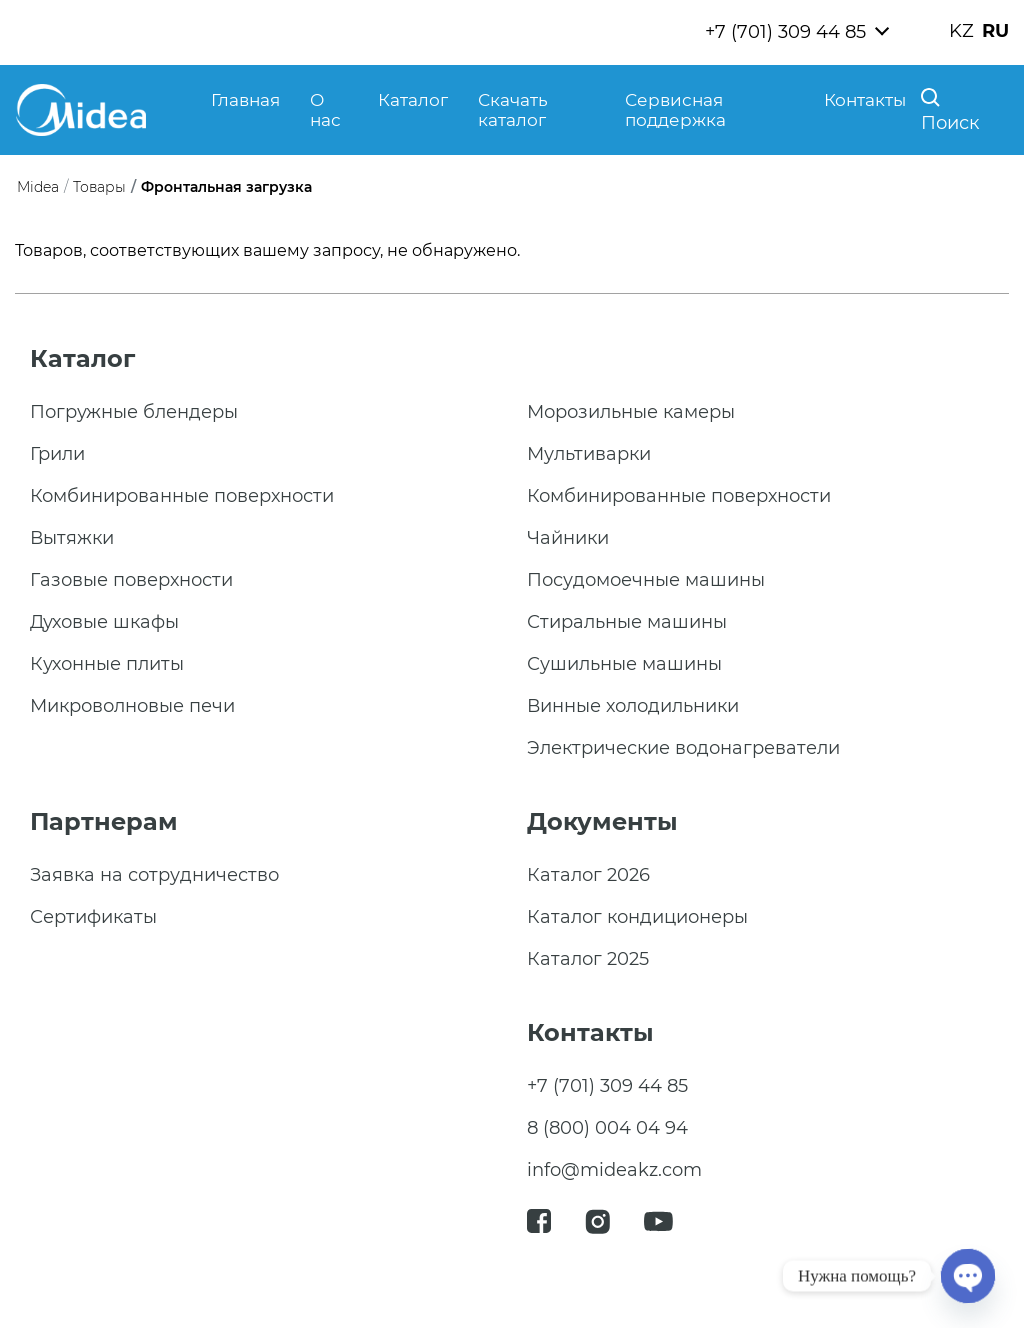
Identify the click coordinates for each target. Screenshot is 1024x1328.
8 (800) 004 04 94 (607, 1128)
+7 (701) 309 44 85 (785, 32)
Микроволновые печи (132, 706)
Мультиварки (589, 454)
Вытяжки (72, 538)
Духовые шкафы (104, 622)
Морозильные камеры (631, 412)
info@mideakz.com (614, 1170)
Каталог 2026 (588, 875)
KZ (961, 31)
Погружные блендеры (134, 412)
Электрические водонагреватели (683, 748)
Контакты (865, 100)
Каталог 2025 (588, 959)
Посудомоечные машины (646, 580)
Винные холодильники (633, 706)
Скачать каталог (513, 110)
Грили (57, 454)
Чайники (568, 538)
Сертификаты (93, 917)
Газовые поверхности (131, 580)
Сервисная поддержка (675, 110)
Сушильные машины (624, 664)
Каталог (413, 100)
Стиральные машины (627, 622)
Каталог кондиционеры (637, 917)
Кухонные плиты (107, 664)
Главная (245, 100)
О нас (325, 110)
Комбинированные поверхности (182, 496)
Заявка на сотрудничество (154, 875)
